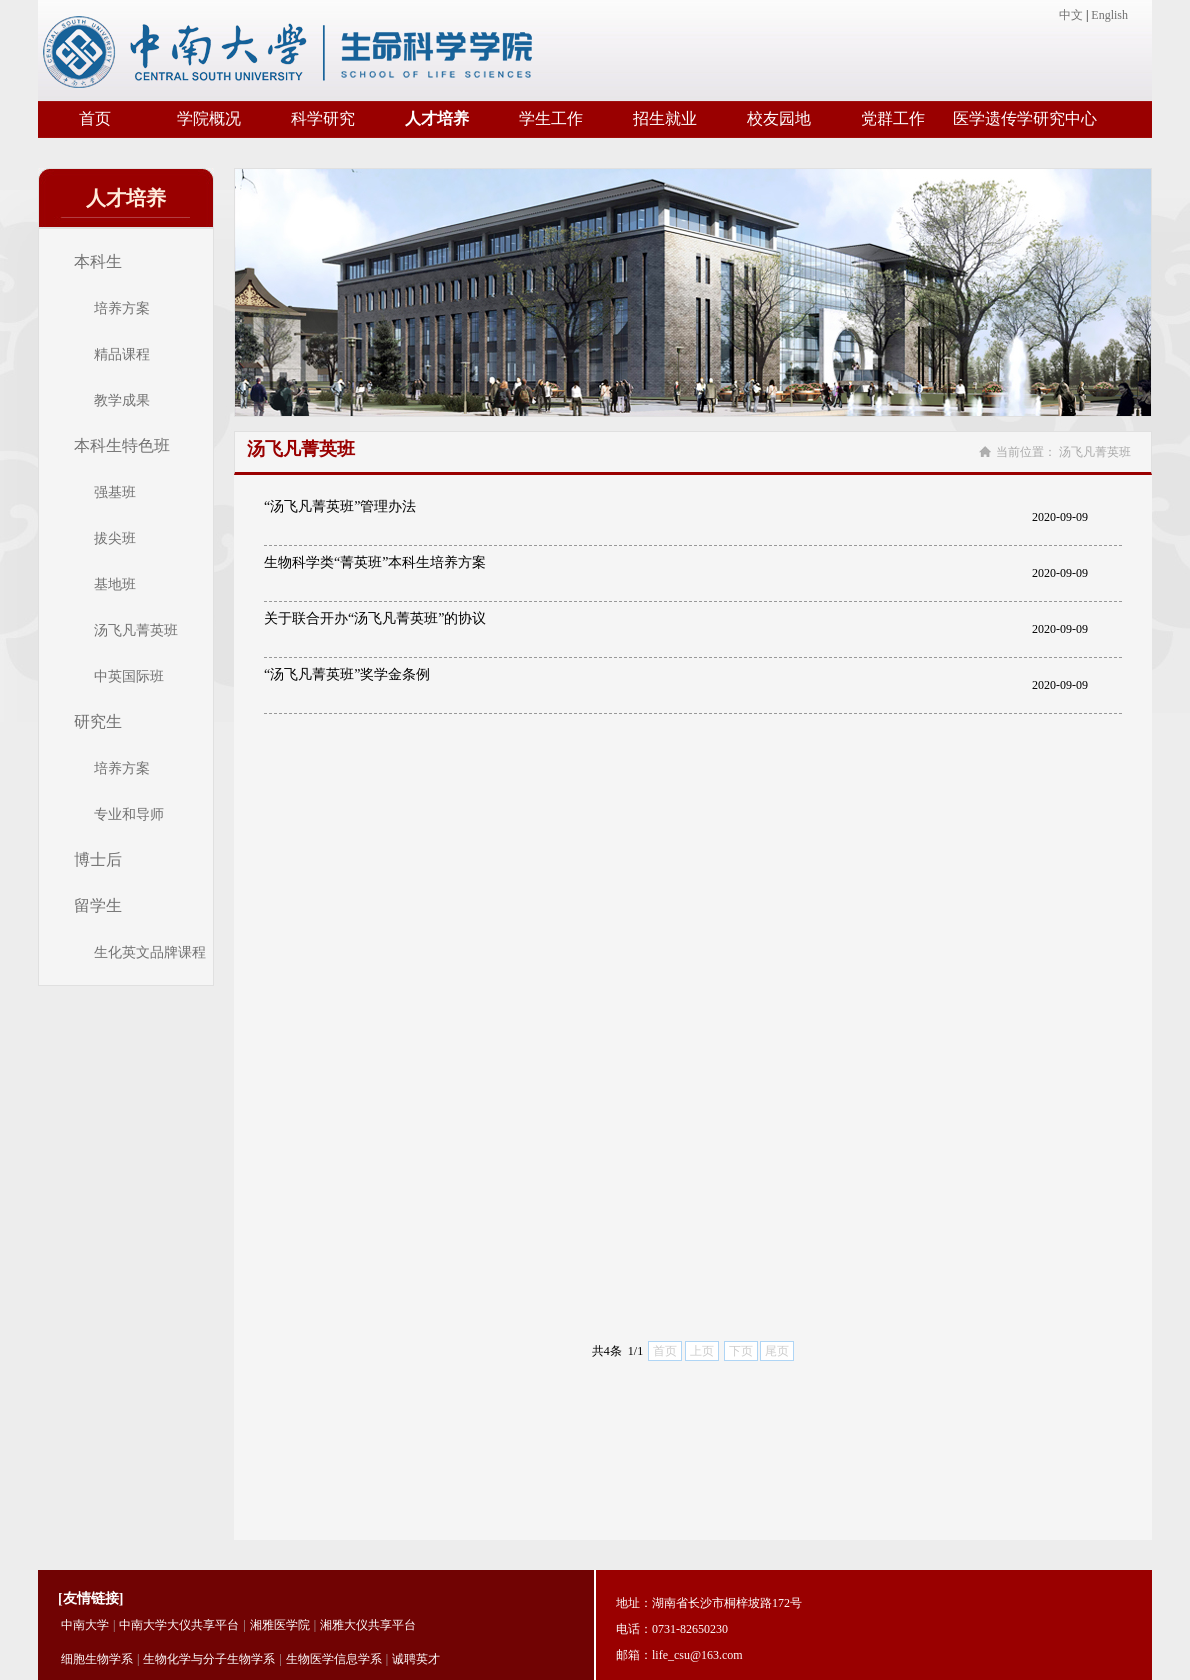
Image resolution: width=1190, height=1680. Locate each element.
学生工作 (551, 118)
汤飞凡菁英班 (136, 630)
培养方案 (122, 308)
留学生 (98, 905)
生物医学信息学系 (334, 1659)
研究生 (98, 721)
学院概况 (209, 118)
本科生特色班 (122, 445)
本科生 (98, 261)
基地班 (115, 584)
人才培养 (437, 118)
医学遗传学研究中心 (1025, 118)
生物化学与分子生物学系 (209, 1659)
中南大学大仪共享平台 (179, 1625)
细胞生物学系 (97, 1659)
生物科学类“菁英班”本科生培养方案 (375, 562)
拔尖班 (115, 538)
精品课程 (122, 354)
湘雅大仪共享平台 (368, 1625)
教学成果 (122, 400)
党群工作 (893, 118)
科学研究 (323, 118)
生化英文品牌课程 (150, 952)
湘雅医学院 (280, 1625)
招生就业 (665, 118)
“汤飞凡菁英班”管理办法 (340, 506)
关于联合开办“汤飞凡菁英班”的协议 (375, 618)
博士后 (98, 859)
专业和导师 (129, 814)
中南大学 (85, 1625)
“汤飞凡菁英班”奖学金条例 (347, 674)
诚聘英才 (416, 1659)
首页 (95, 118)
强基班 (115, 492)
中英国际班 (129, 676)
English (1109, 15)
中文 (1071, 15)
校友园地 (779, 118)
